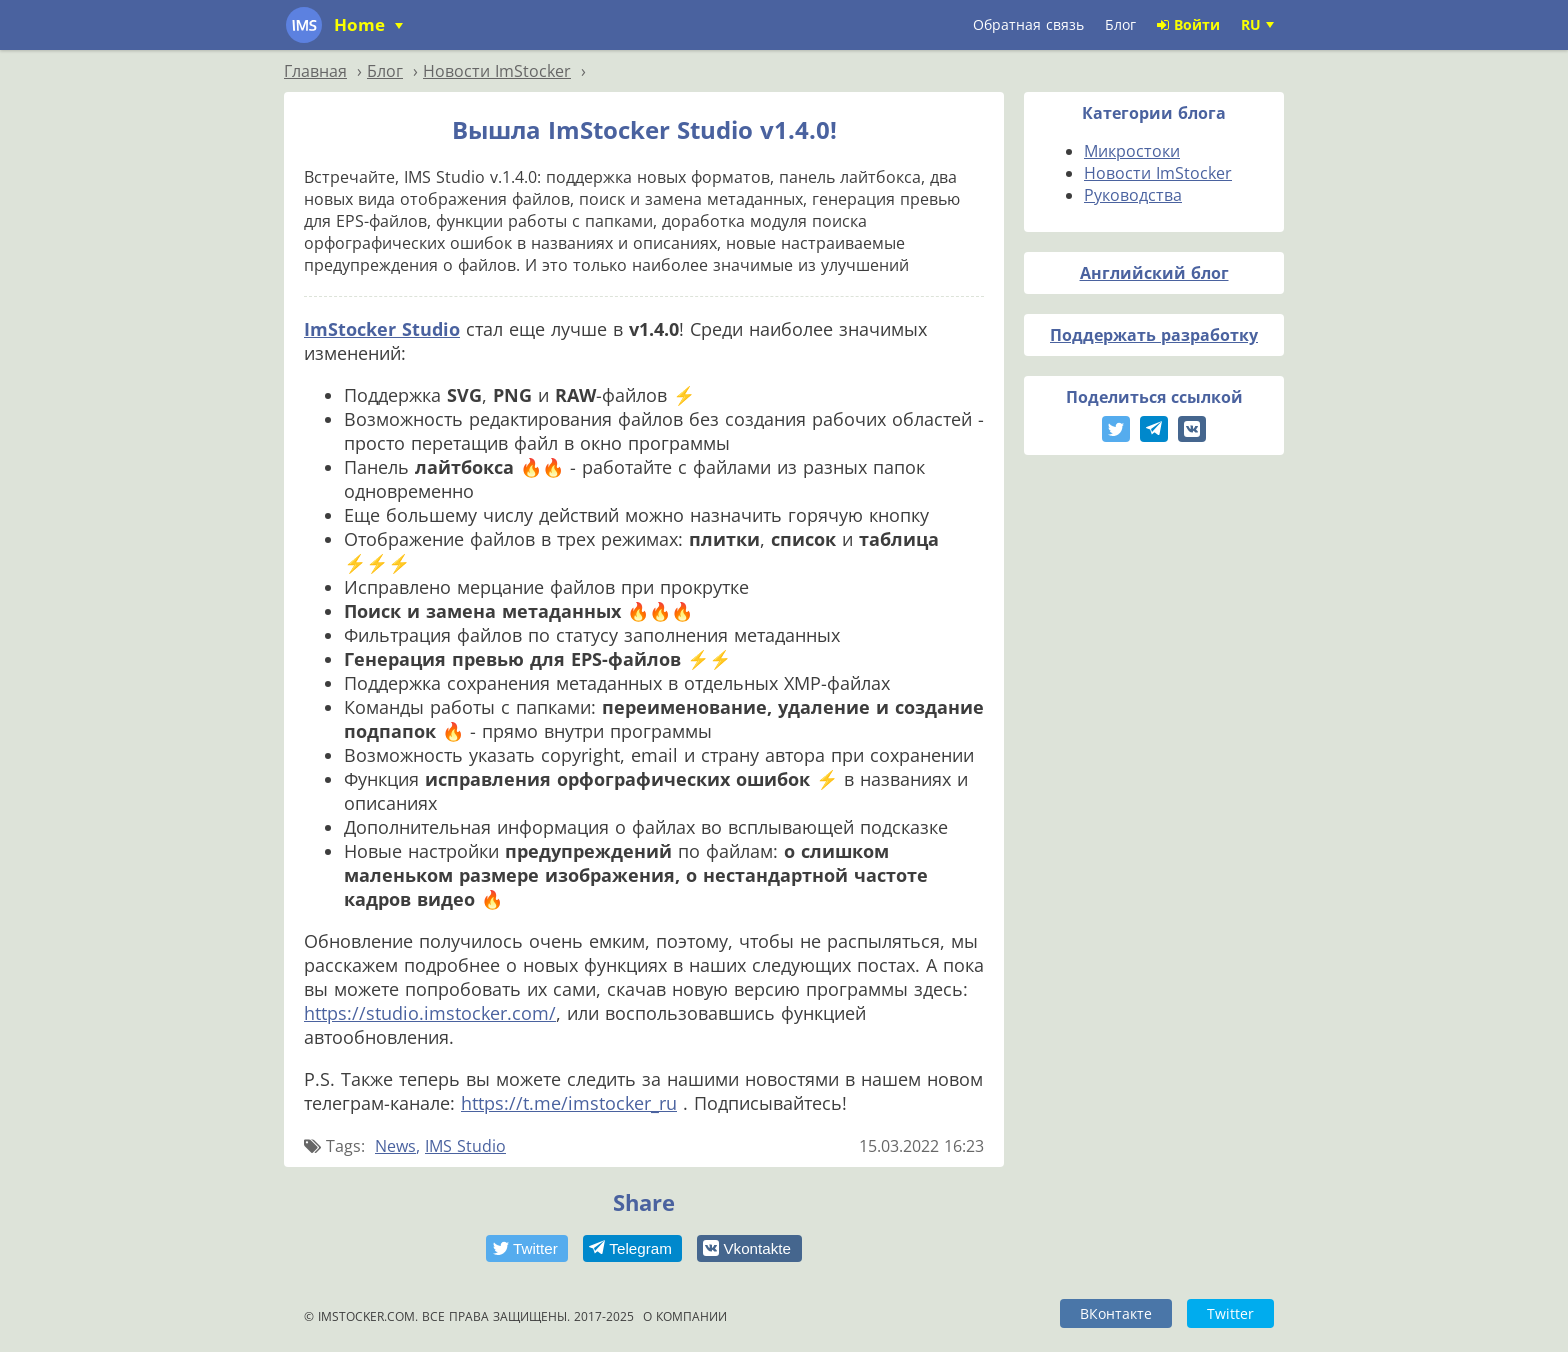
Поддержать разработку (1154, 335)
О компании (685, 1316)
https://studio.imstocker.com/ (430, 1013)
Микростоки (1132, 151)
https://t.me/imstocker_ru (569, 1103)
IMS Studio (465, 1146)
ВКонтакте (1116, 1313)
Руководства (1133, 195)
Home (362, 24)
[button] (527, 1248)
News (395, 1146)
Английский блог (1154, 273)
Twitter (1230, 1313)
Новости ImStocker (1158, 173)
